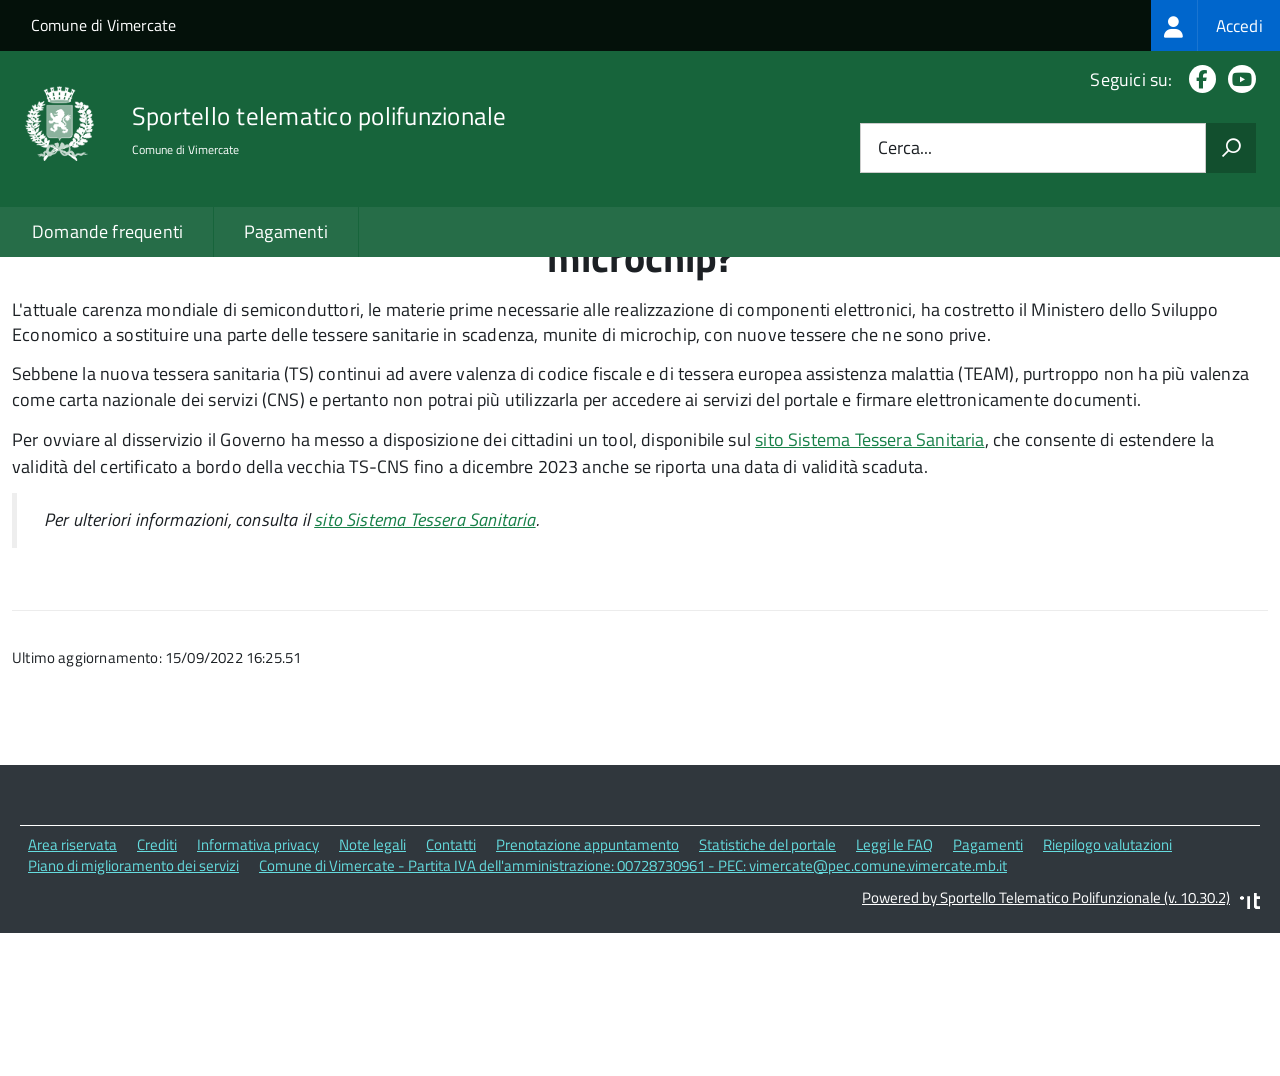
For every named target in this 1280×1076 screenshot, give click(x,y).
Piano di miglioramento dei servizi (133, 1009)
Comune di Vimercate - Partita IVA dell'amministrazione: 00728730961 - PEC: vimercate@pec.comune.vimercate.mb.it (633, 1009)
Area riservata (72, 988)
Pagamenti (286, 231)
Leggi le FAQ (894, 988)
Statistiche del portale (767, 988)
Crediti (157, 988)
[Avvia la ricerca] (1231, 148)
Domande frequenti (107, 231)
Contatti (451, 988)
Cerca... (905, 148)
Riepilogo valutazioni (1107, 988)
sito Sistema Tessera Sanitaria (869, 583)
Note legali (372, 988)
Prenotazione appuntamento (587, 988)
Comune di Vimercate (103, 25)
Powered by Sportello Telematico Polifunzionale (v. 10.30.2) (1046, 1041)
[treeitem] (1215, 25)
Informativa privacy (258, 988)
